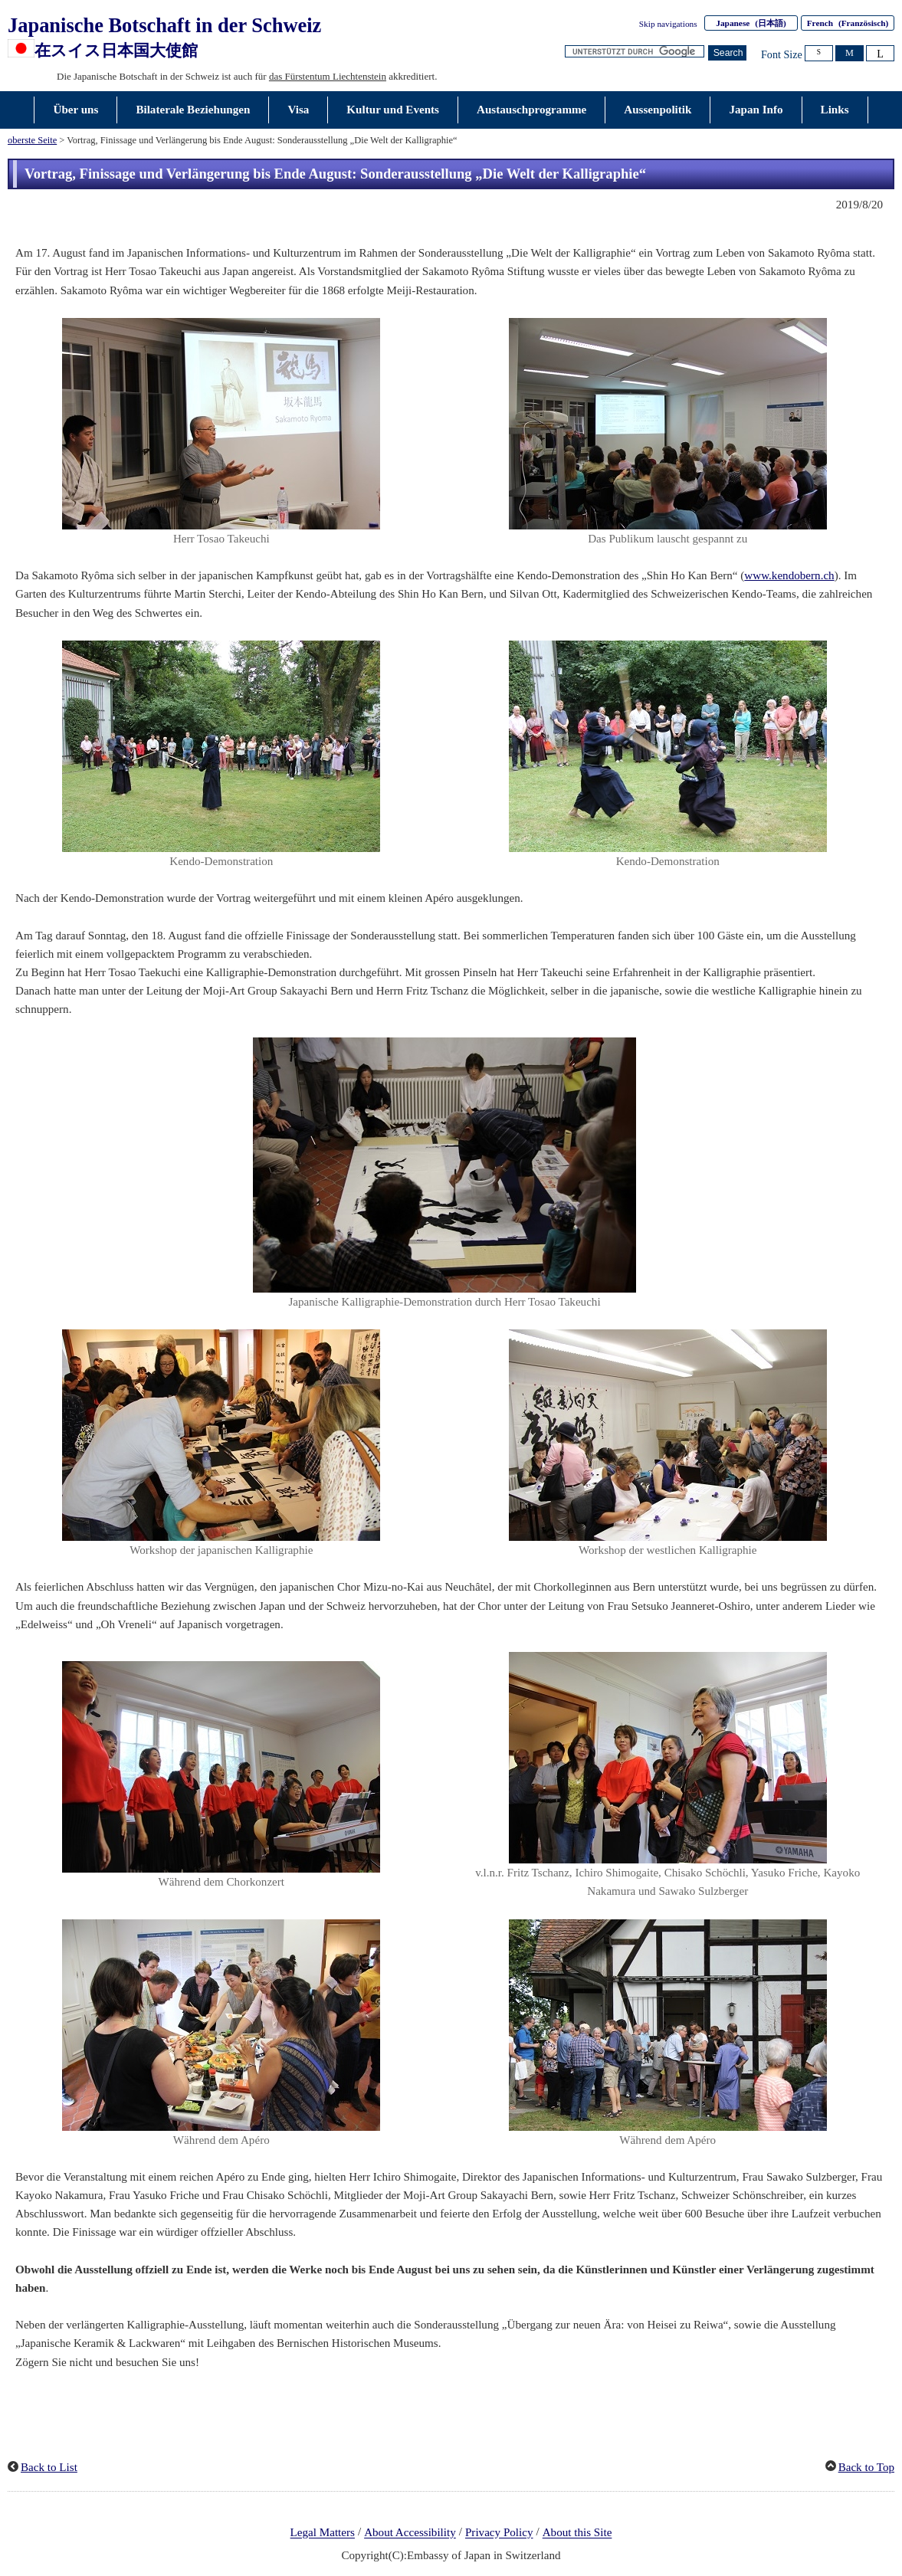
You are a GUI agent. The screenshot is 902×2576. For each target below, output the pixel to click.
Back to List (49, 2467)
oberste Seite (32, 140)
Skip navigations (668, 23)
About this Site (577, 2533)
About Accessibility (410, 2533)
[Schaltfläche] (727, 53)
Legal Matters (322, 2533)
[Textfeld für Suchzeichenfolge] (634, 51)
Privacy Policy (499, 2533)
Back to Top (866, 2467)
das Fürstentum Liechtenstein (327, 76)
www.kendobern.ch (789, 575)
